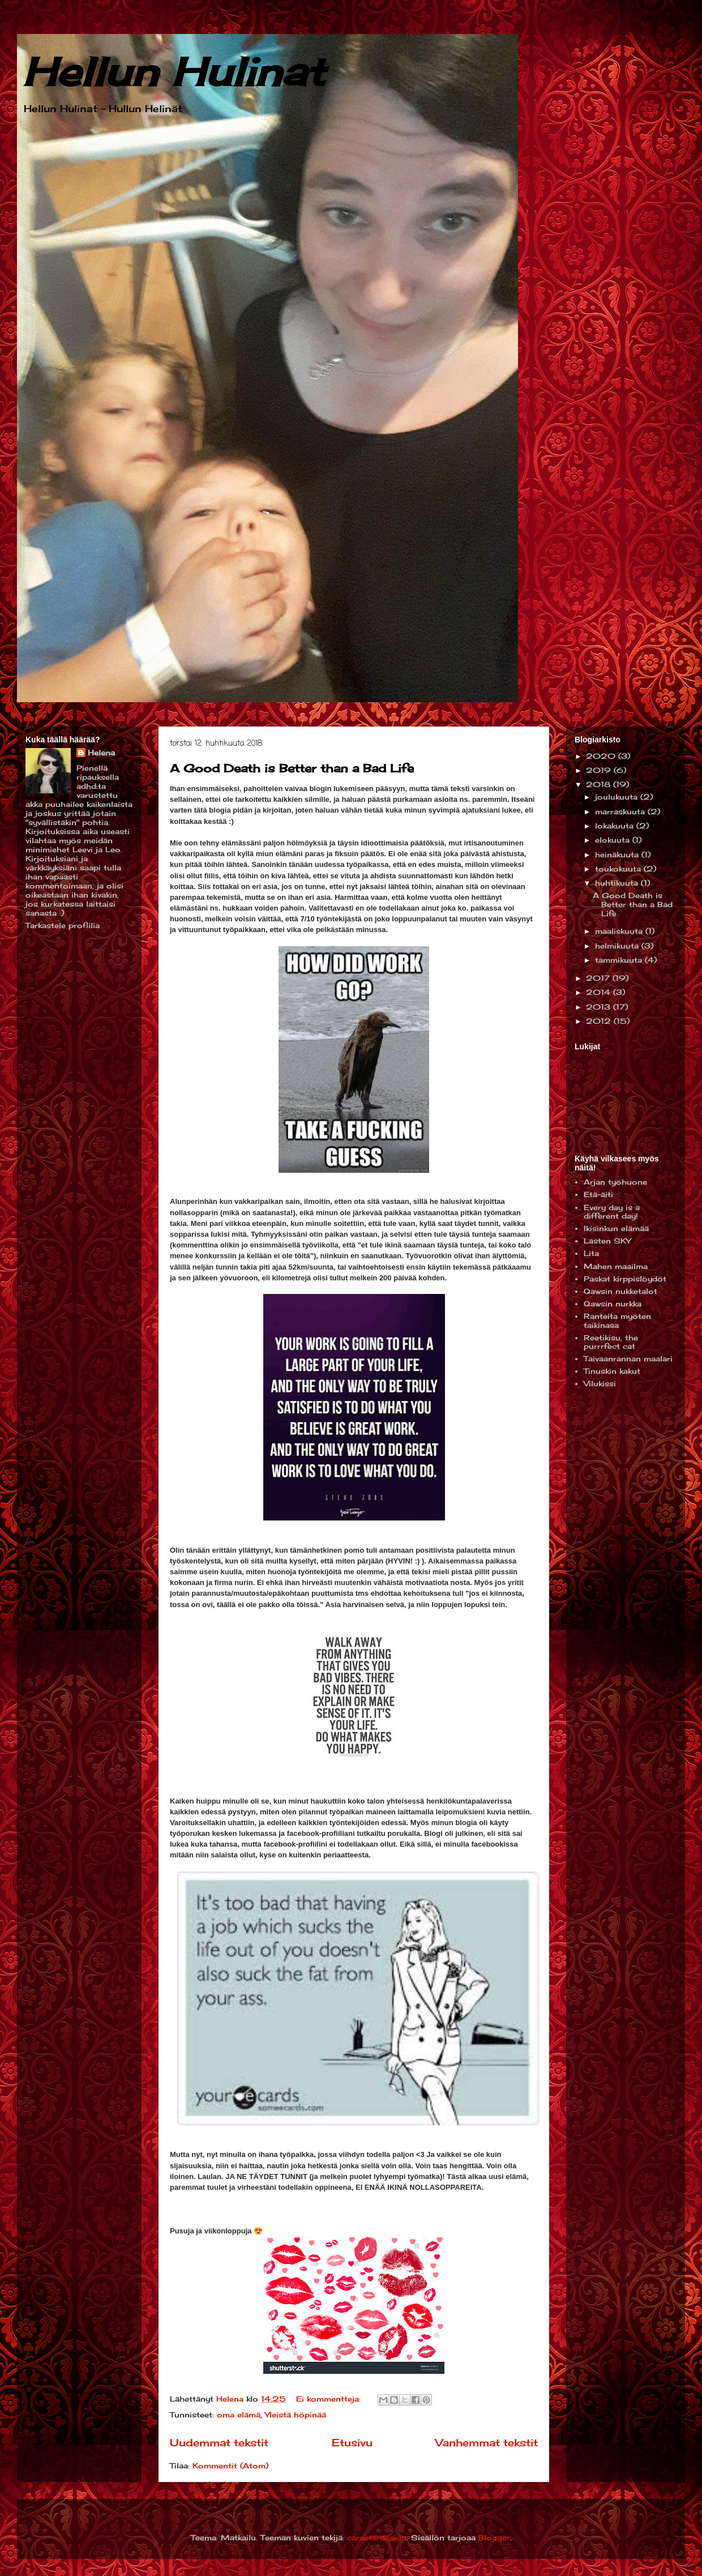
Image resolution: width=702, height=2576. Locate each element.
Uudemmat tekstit (219, 2442)
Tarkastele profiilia (62, 925)
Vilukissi (600, 1383)
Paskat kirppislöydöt (625, 1278)
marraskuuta (621, 811)
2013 (599, 1006)
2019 (600, 770)
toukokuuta (619, 868)
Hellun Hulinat (173, 71)
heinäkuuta (618, 854)
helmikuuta (618, 945)
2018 (599, 784)
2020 (602, 756)
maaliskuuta (620, 930)
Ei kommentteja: (329, 2398)
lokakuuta (615, 825)
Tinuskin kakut (612, 1370)
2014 (599, 992)
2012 (600, 1021)
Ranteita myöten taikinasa (617, 1321)
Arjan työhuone (615, 1181)
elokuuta (613, 839)
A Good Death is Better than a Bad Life (292, 768)
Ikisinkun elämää (616, 1228)
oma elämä (238, 2414)
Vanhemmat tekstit (486, 2442)
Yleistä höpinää (295, 2414)
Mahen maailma (616, 1266)
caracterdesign (376, 2537)
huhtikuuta (618, 882)
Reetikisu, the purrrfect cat (611, 1342)
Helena (101, 752)
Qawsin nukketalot (620, 1291)
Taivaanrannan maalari (628, 1358)
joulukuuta (617, 796)
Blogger (494, 2537)
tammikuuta (620, 959)
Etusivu (352, 2442)
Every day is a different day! (612, 1212)
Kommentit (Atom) (230, 2465)
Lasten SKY (607, 1240)
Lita (591, 1253)
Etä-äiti (598, 1194)
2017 (599, 977)
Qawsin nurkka (612, 1303)
